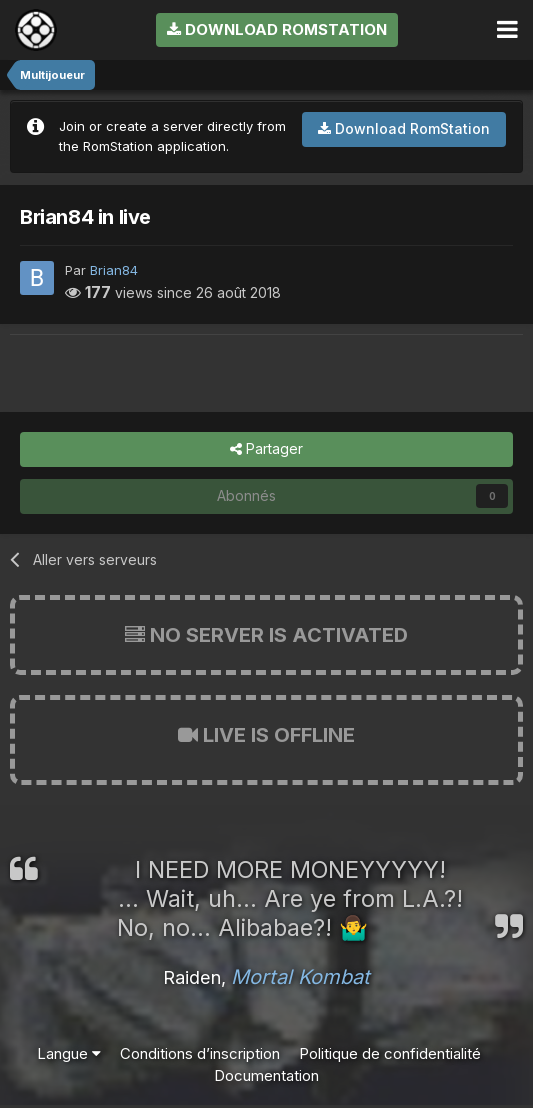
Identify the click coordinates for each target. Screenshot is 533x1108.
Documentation (266, 1075)
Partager (266, 449)
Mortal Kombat (300, 977)
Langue (69, 1053)
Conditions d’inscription (200, 1053)
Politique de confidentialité (390, 1053)
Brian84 (114, 270)
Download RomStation (277, 29)
